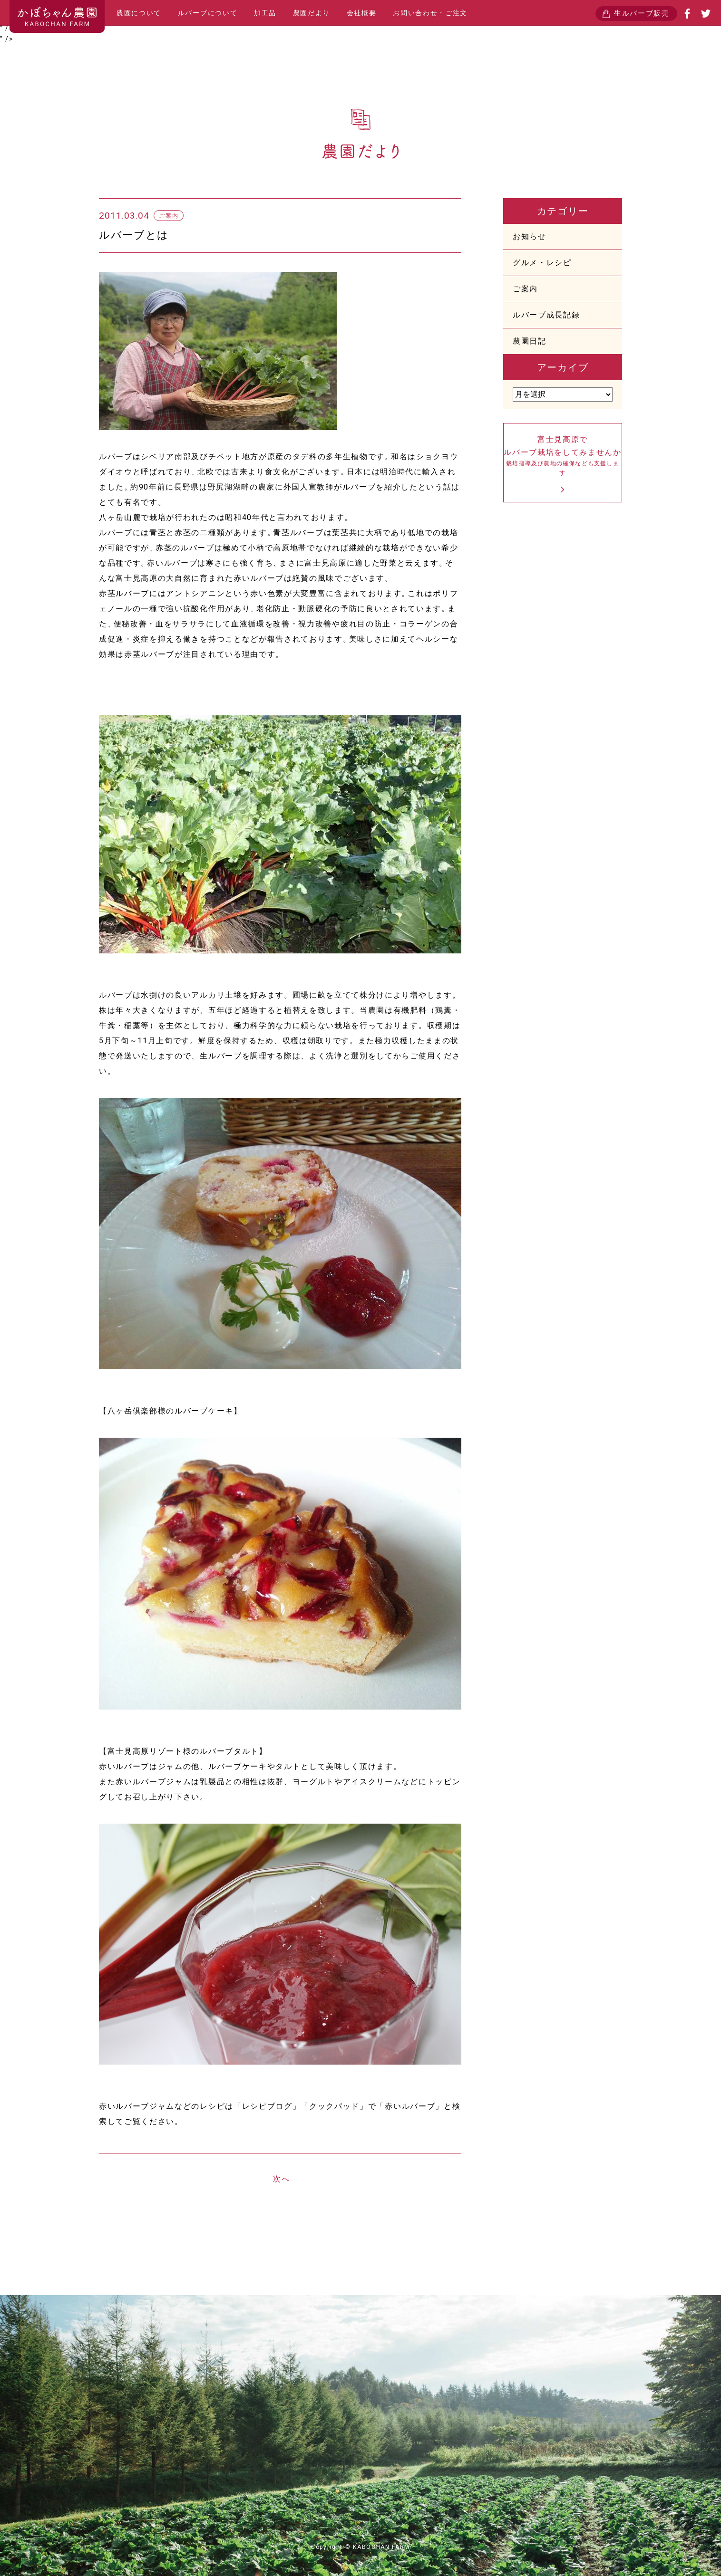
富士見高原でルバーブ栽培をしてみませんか (563, 456)
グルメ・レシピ (542, 262)
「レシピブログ (263, 2106)
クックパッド (334, 2106)
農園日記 (529, 341)
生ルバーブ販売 (642, 13)
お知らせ (529, 236)
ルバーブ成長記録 (546, 314)
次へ (281, 2178)
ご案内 (525, 288)
